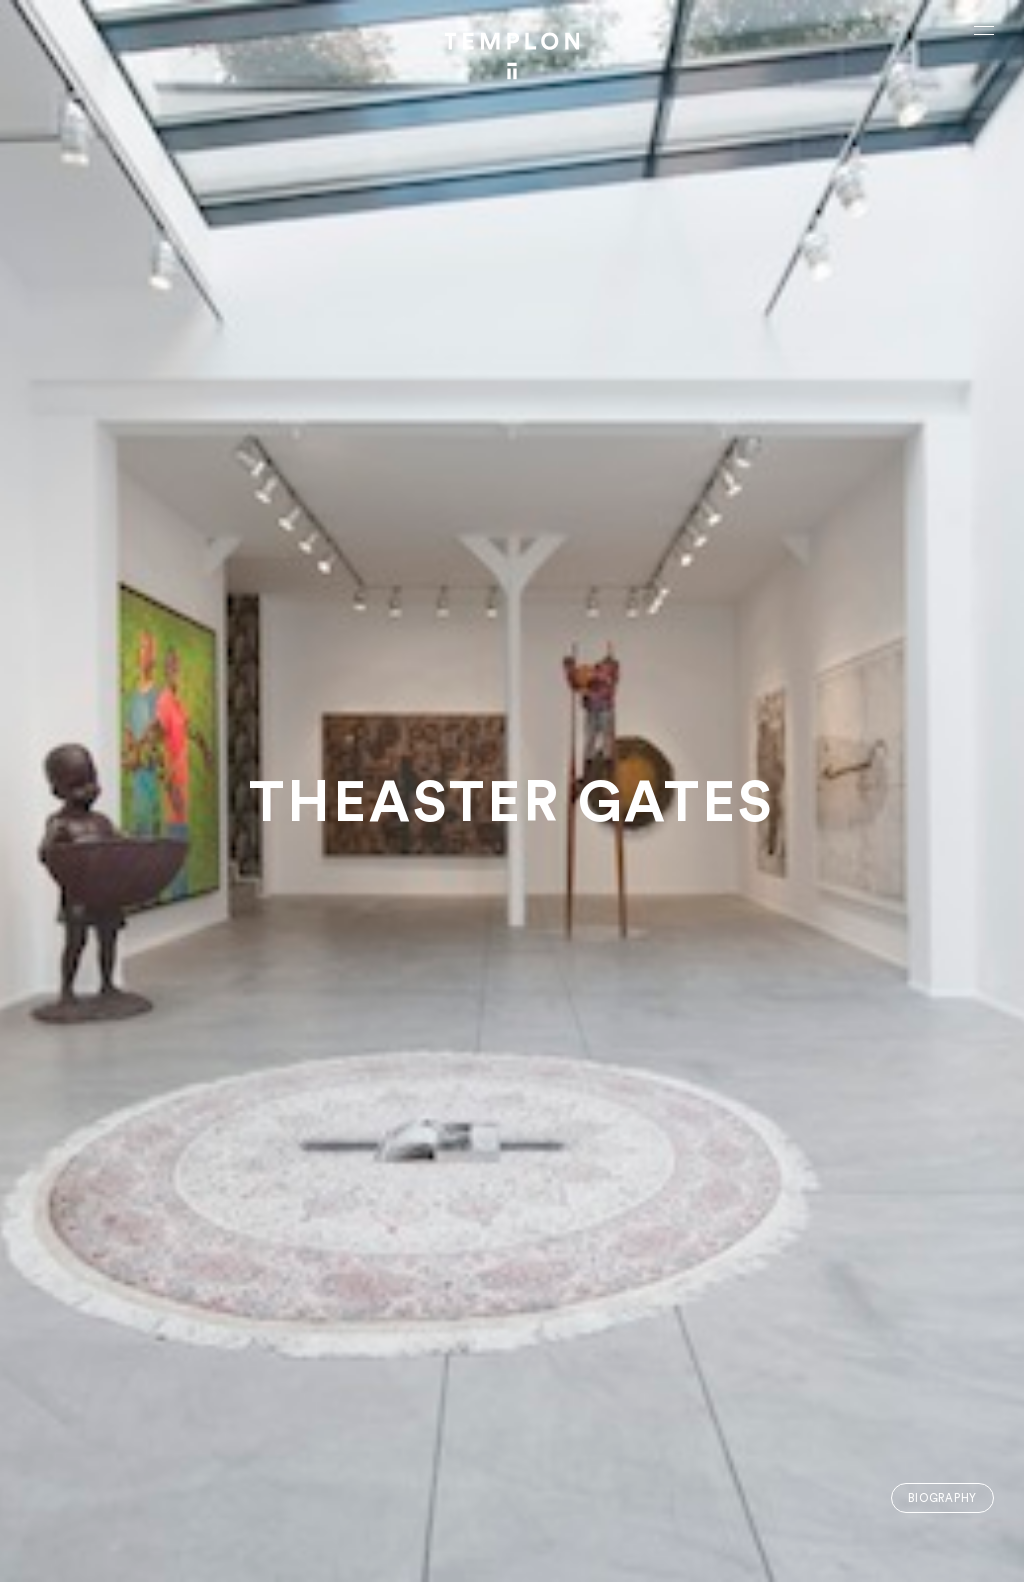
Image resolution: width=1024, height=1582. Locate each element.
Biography (942, 1498)
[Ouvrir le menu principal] (984, 30)
